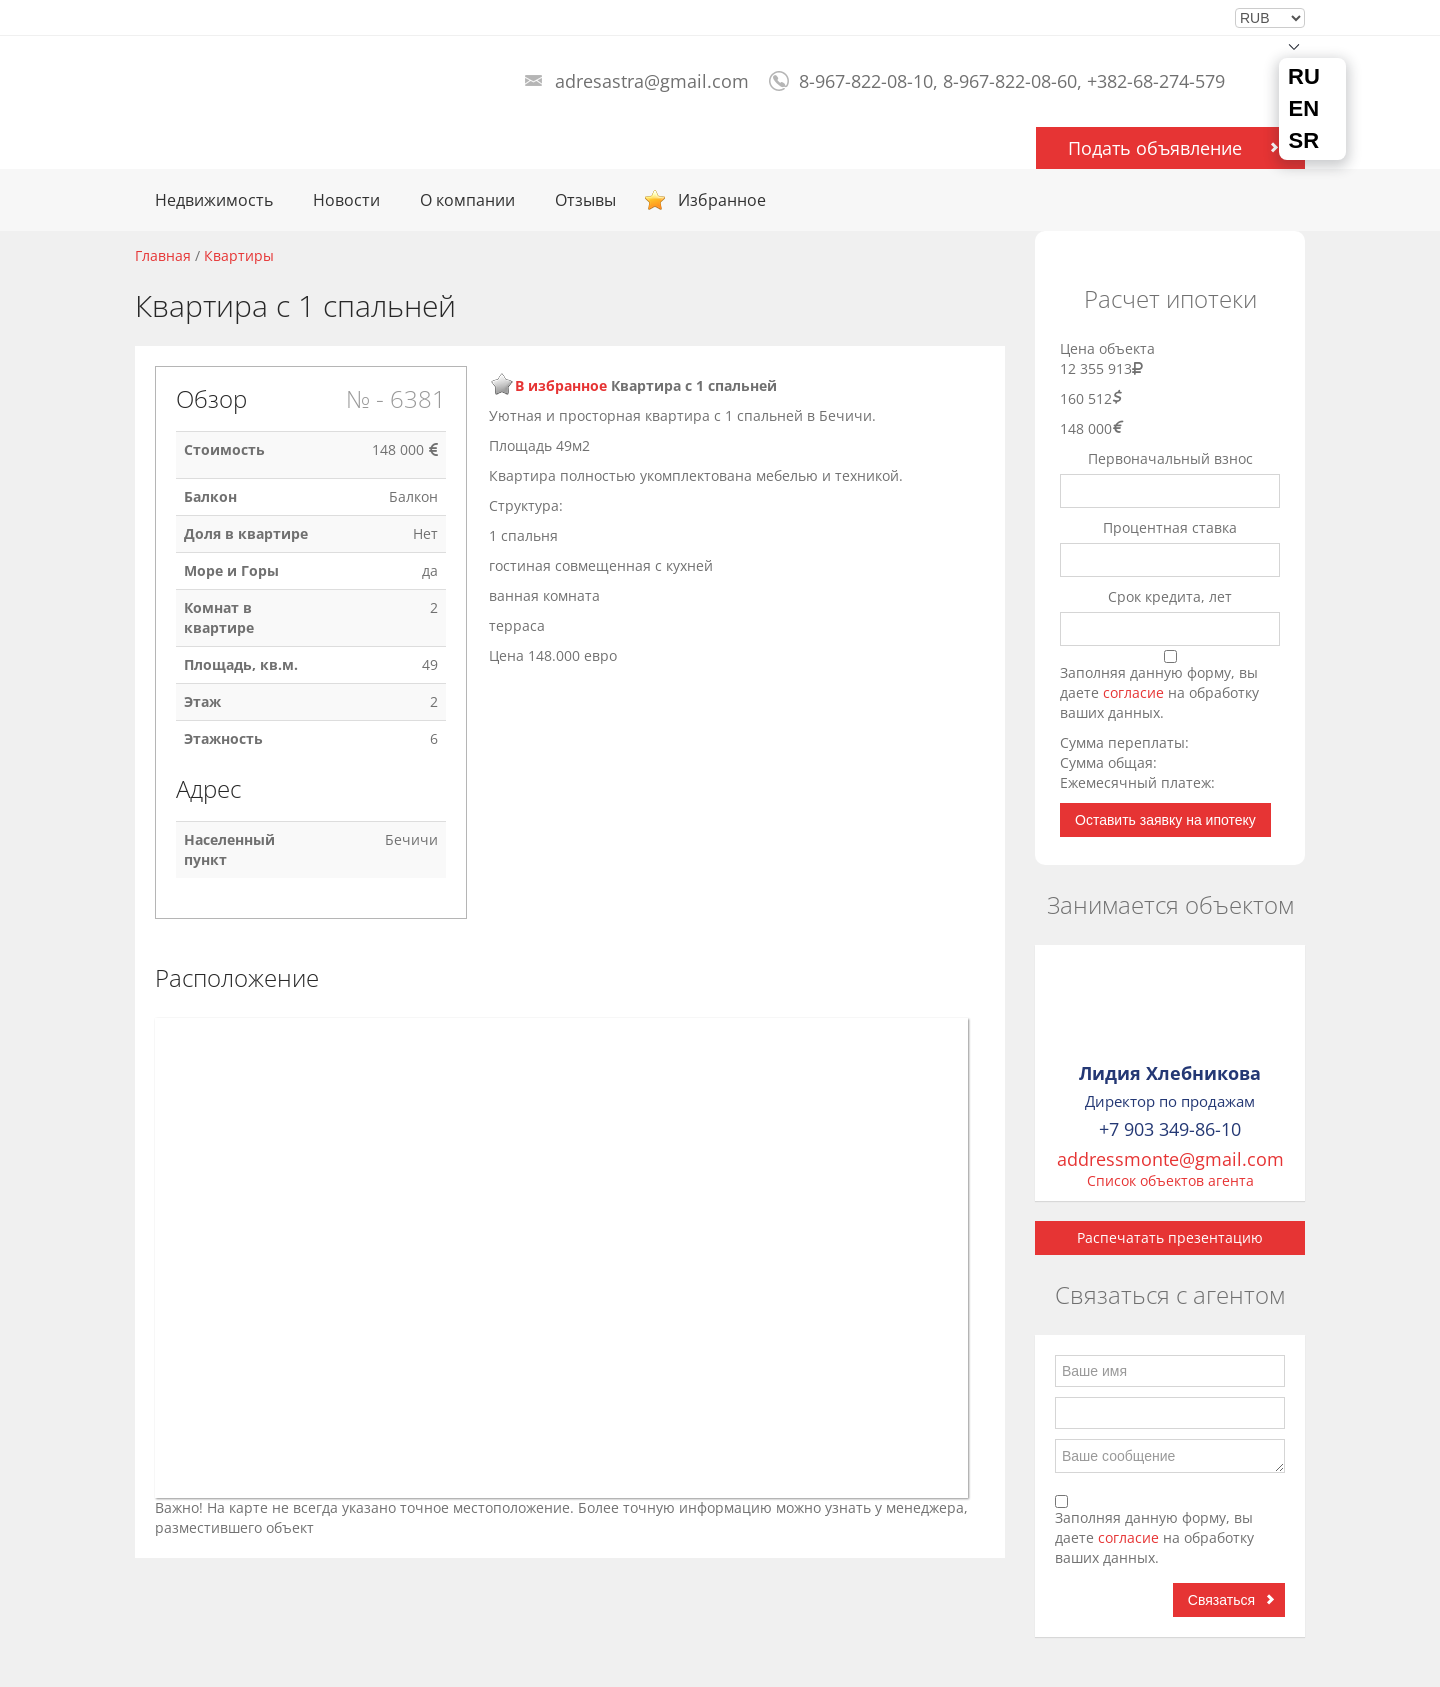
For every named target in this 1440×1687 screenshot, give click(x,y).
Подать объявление (1155, 148)
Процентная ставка (1170, 527)
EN (1304, 109)
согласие (1135, 692)
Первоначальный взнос (1170, 458)
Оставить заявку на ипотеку (1165, 820)
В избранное (561, 385)
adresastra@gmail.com (652, 81)
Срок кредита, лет (1170, 596)
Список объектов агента (1170, 1180)
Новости (346, 200)
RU (1304, 77)
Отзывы (585, 200)
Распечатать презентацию (1170, 1237)
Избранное (722, 200)
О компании (467, 200)
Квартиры (239, 255)
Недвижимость (214, 200)
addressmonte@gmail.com (1170, 1159)
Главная (163, 255)
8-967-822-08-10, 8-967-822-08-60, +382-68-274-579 (1012, 81)
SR (1304, 141)
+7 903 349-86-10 (1170, 1129)
